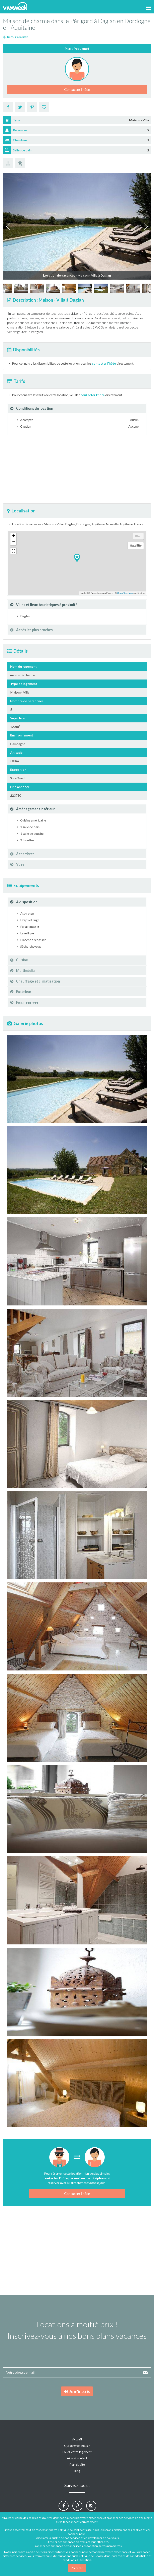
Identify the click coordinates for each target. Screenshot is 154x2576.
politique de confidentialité (75, 2529)
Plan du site (77, 2464)
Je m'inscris (77, 2391)
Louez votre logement (77, 2452)
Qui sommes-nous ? (77, 2445)
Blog (77, 2471)
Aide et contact (77, 2458)
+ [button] (13, 536)
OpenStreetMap (125, 593)
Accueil (77, 2439)
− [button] (13, 542)
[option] (85, 288)
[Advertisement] (77, 471)
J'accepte (77, 2568)
